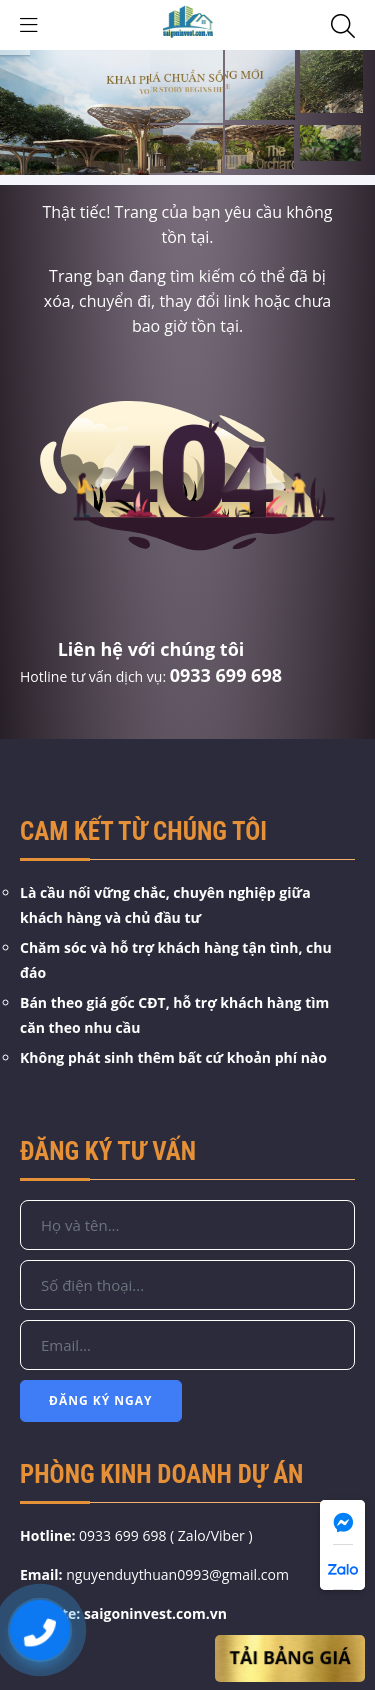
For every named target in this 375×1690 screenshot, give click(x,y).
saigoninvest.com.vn (155, 1613)
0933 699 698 (226, 675)
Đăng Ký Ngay (101, 1400)
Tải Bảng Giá (289, 1658)
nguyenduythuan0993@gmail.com (177, 1574)
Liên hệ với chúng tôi (151, 649)
